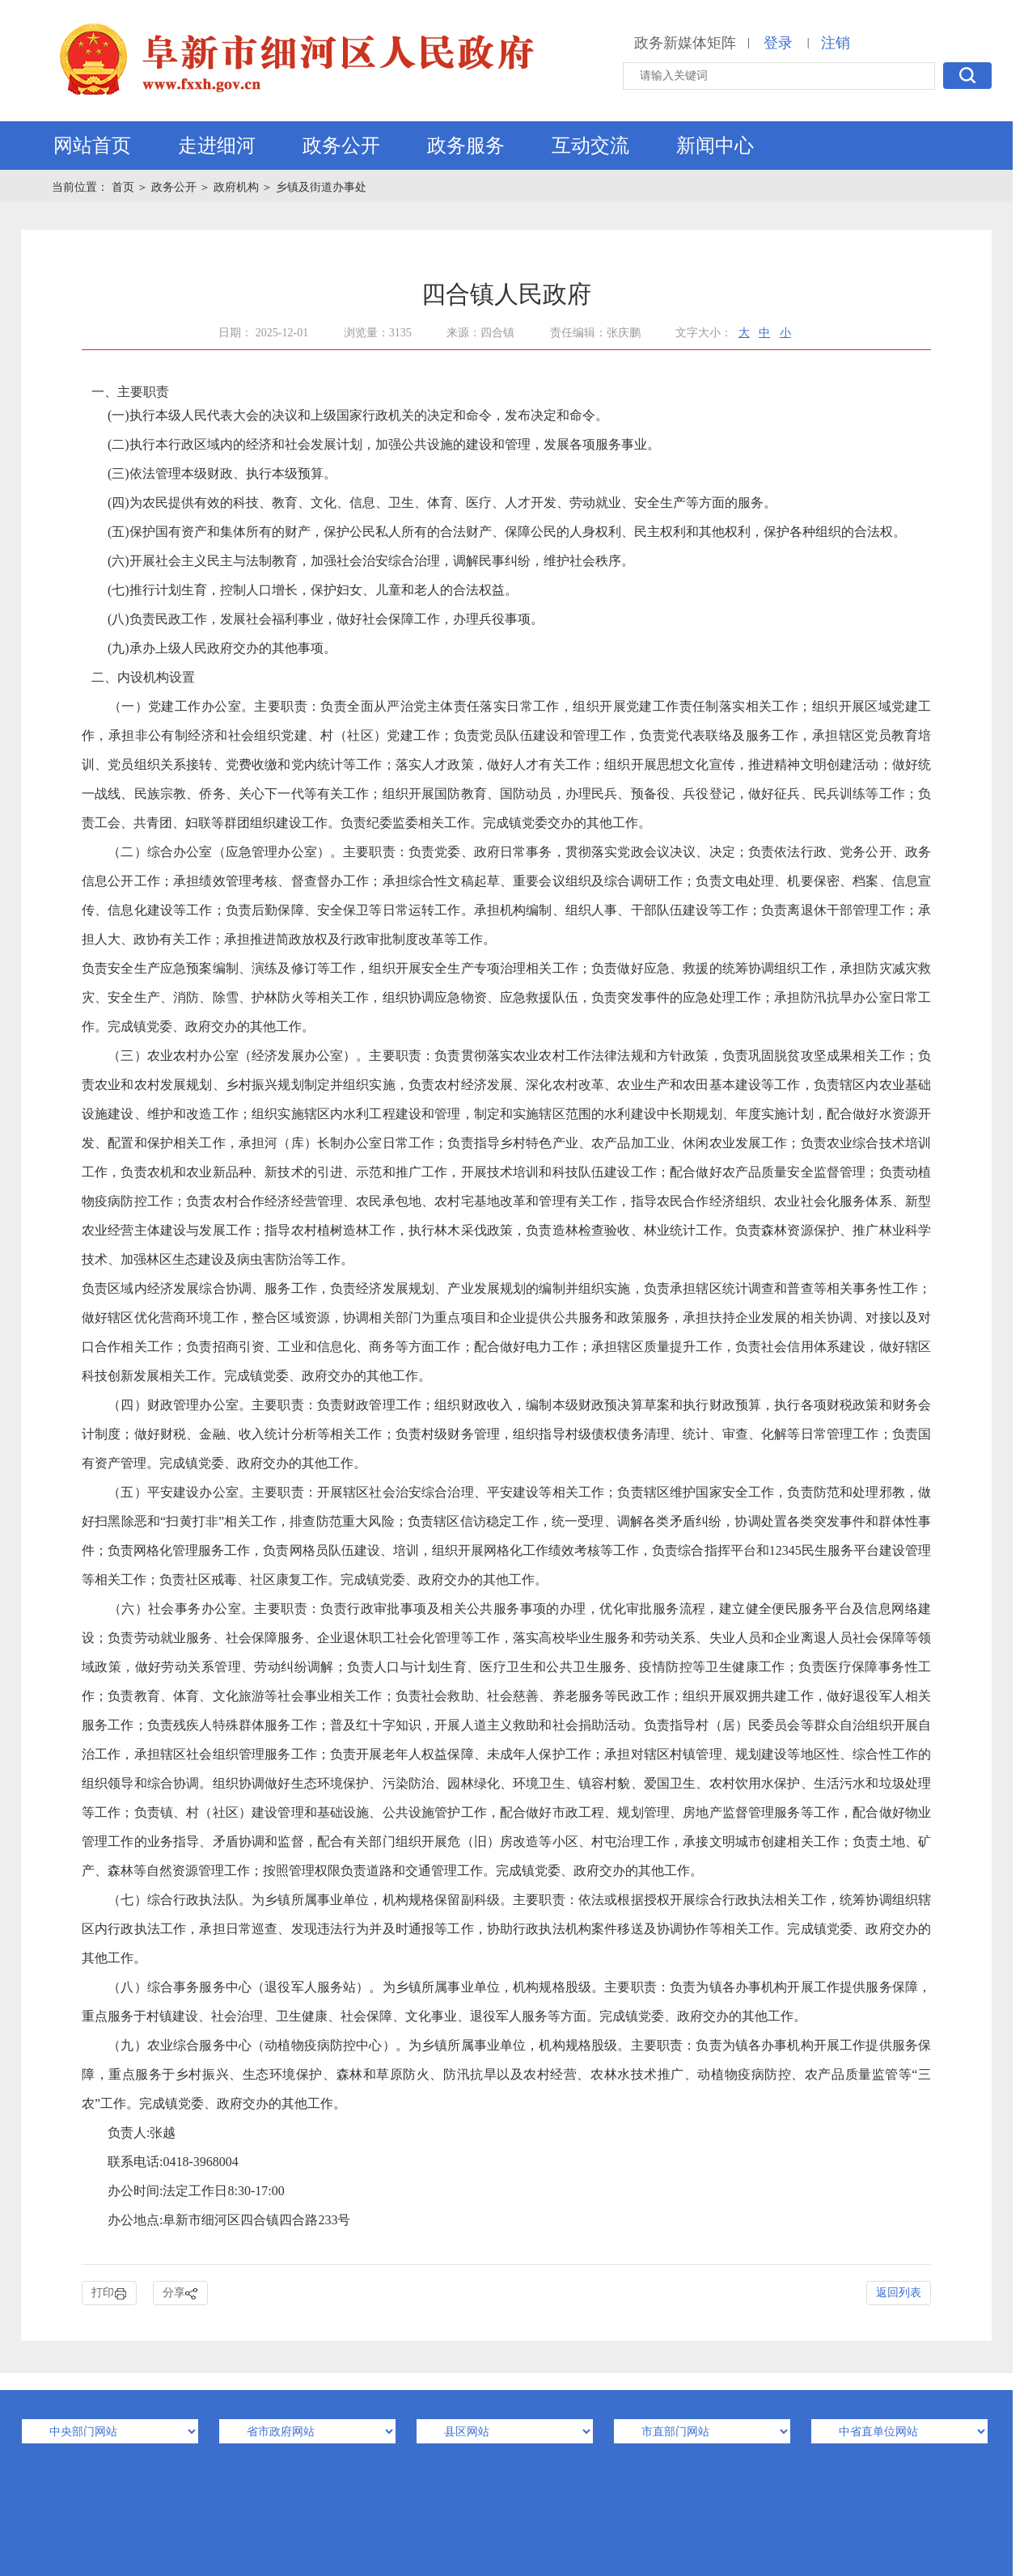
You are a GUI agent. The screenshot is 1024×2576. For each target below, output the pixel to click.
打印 (109, 2293)
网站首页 (92, 145)
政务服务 (466, 145)
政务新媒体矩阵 (685, 43)
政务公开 (341, 145)
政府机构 (236, 187)
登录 (778, 43)
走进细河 (217, 145)
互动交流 (590, 145)
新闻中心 (715, 145)
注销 (835, 43)
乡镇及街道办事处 (321, 187)
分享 (180, 2293)
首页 (125, 187)
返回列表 (898, 2293)
